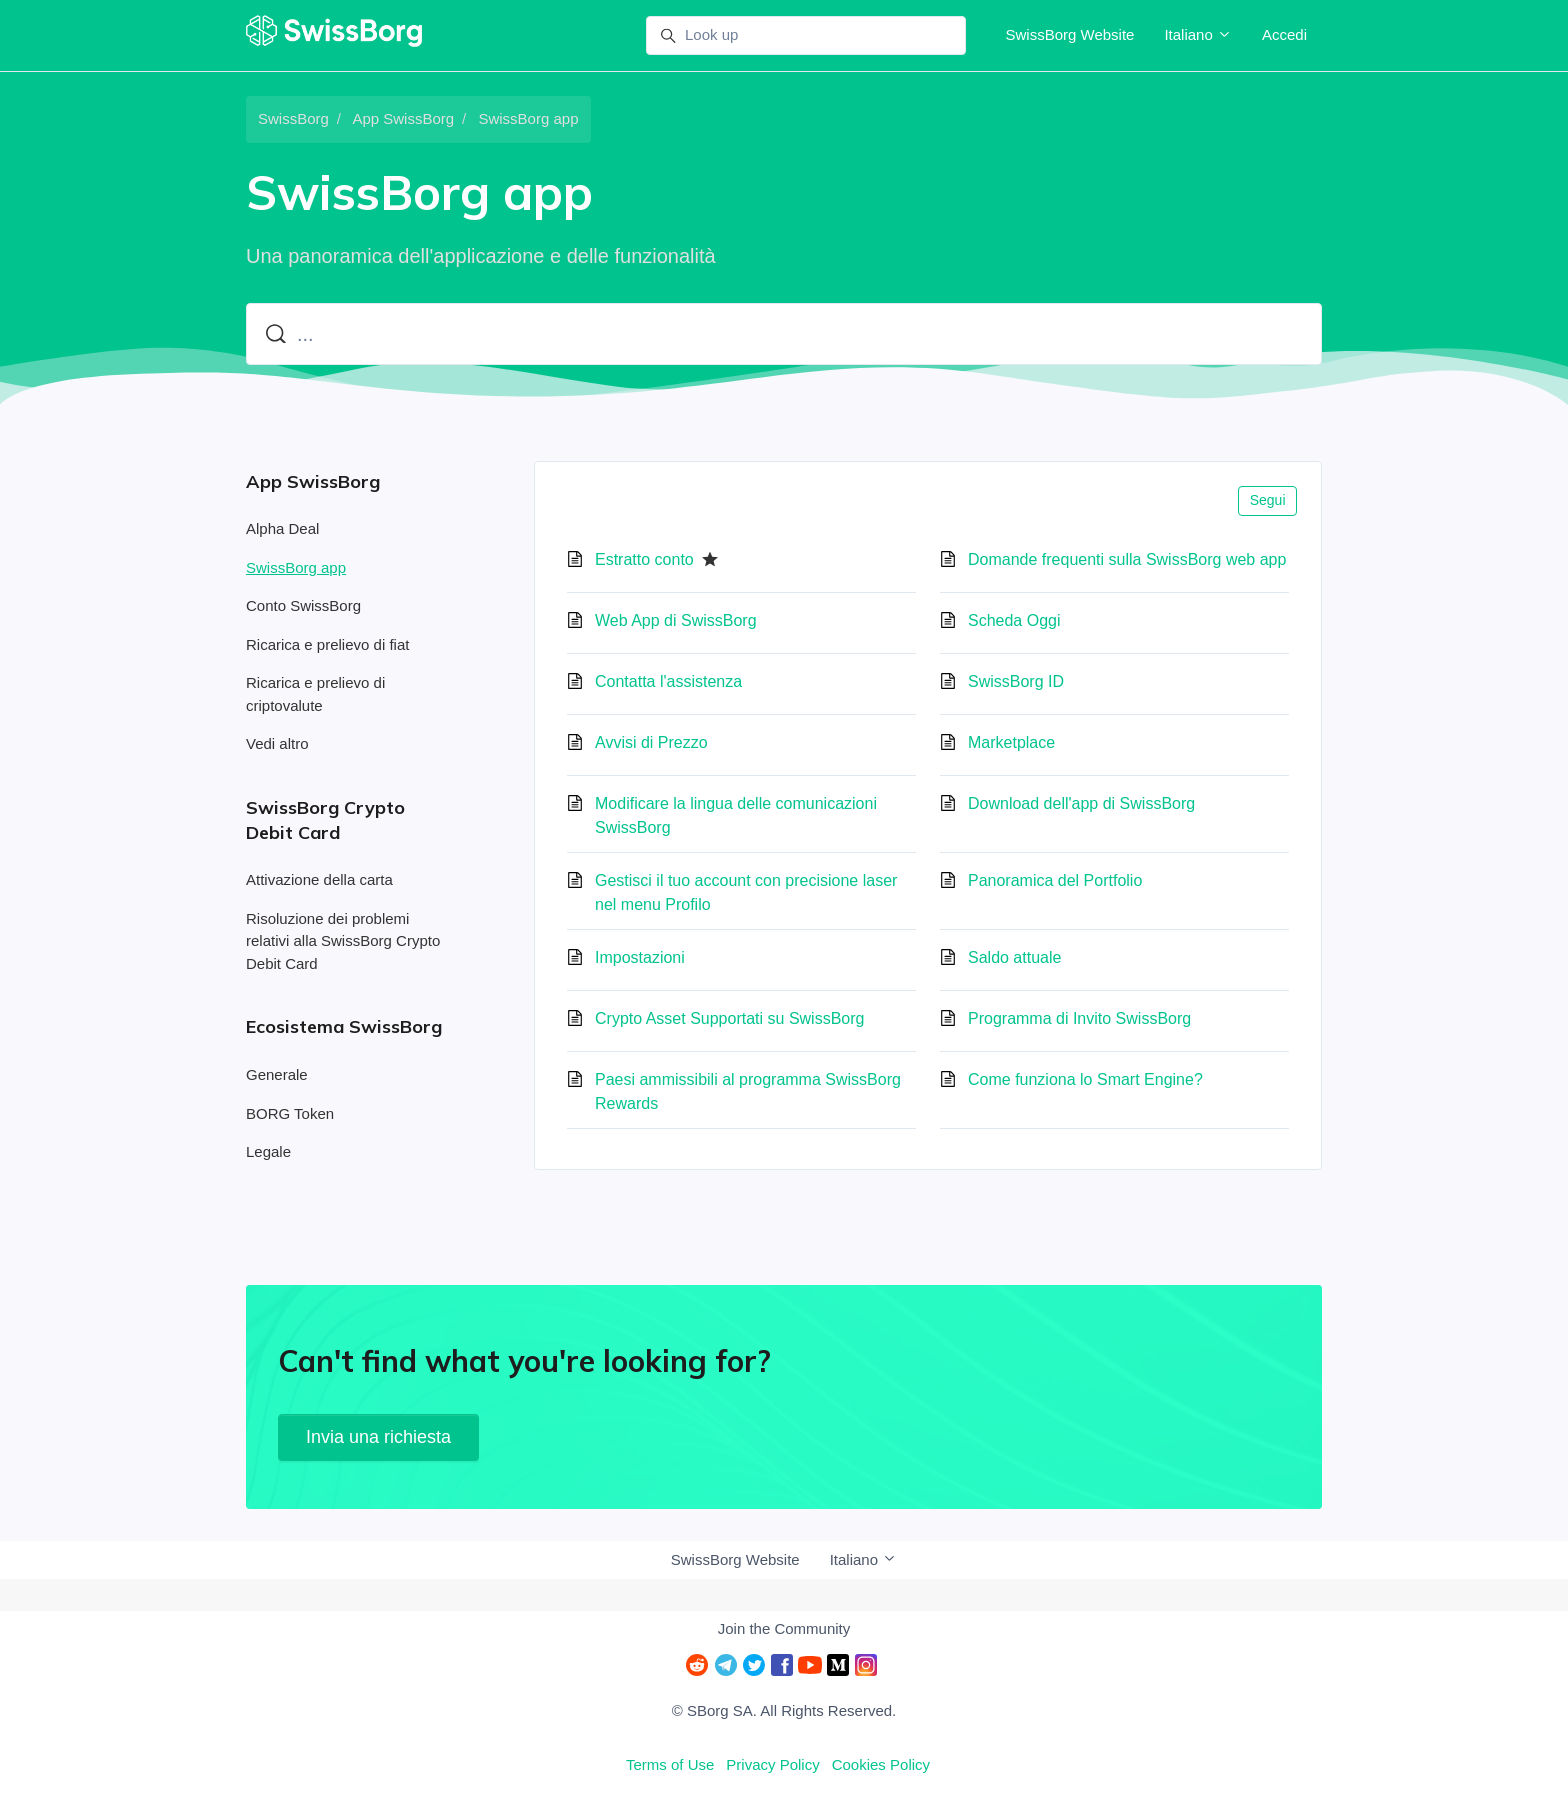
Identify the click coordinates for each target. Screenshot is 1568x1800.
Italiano (1198, 34)
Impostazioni (640, 957)
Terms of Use (670, 1764)
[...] (784, 334)
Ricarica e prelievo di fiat (327, 644)
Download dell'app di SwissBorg (1081, 803)
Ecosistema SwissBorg (344, 1026)
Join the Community (784, 1628)
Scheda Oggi (1014, 620)
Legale (268, 1151)
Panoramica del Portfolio (1055, 880)
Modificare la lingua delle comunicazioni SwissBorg (736, 815)
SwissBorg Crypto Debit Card (325, 820)
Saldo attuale (1014, 957)
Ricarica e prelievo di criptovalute (315, 694)
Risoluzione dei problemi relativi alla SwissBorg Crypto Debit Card (343, 941)
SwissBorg (293, 118)
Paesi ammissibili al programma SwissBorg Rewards (748, 1091)
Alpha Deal (282, 528)
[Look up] (806, 36)
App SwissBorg (403, 118)
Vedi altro (277, 743)
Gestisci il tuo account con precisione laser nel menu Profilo (746, 892)
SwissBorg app (528, 118)
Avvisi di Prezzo (651, 742)
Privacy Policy (772, 1764)
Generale (277, 1074)
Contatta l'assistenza (668, 681)
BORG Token (290, 1113)
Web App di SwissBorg (676, 620)
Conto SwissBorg (303, 605)
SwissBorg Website (1069, 34)
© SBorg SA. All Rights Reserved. (784, 1710)
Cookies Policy (881, 1764)
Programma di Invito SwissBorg (1079, 1018)
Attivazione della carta (319, 879)
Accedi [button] (1284, 34)
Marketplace (1011, 742)
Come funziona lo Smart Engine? (1085, 1079)
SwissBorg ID (1016, 681)
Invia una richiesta (378, 1437)
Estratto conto (644, 559)
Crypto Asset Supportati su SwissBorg (729, 1018)
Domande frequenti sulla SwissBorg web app (1127, 559)
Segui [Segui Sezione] (1268, 500)
